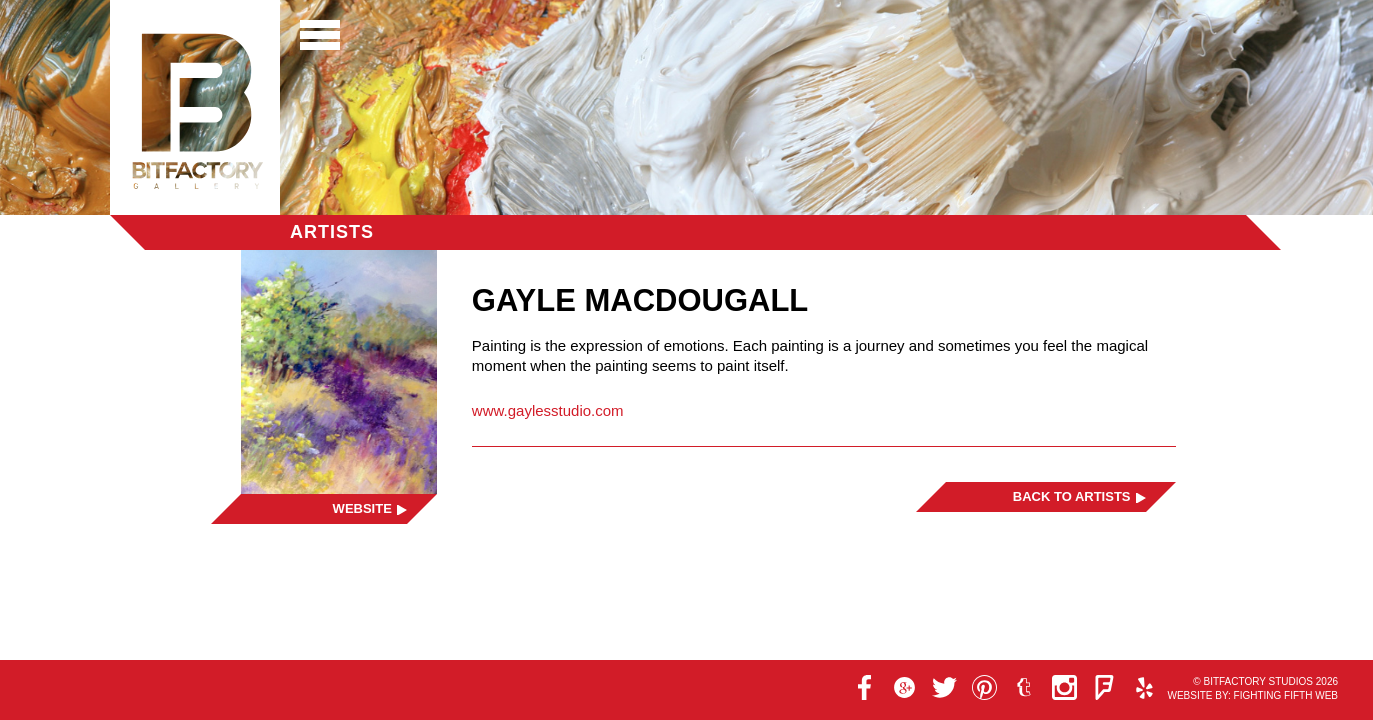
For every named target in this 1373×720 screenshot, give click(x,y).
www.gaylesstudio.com (548, 410)
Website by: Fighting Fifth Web (1252, 695)
